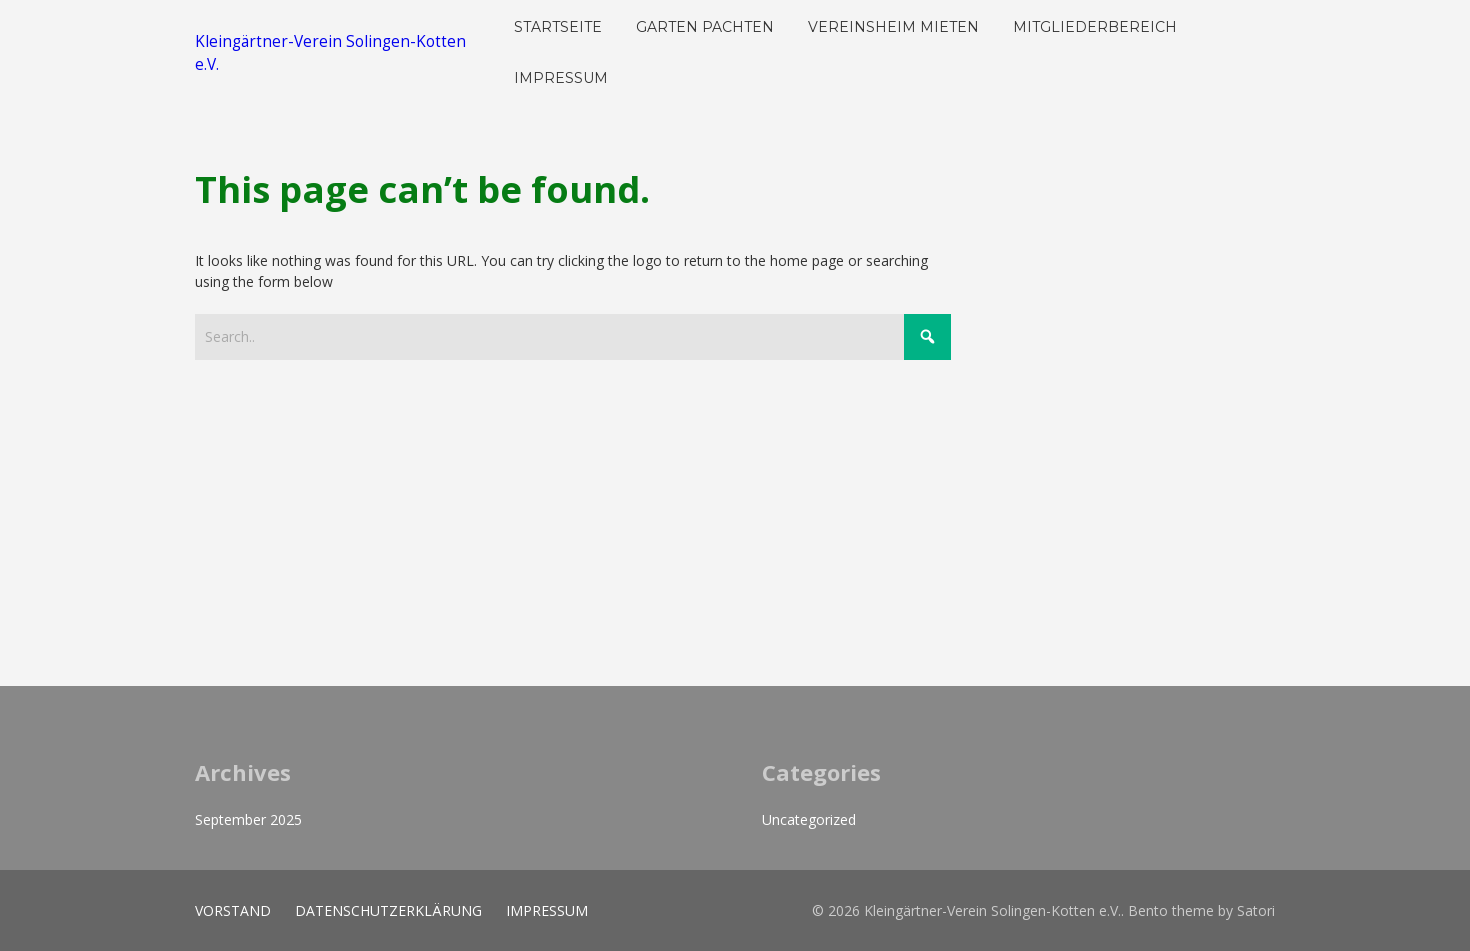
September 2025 (248, 819)
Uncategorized (809, 819)
